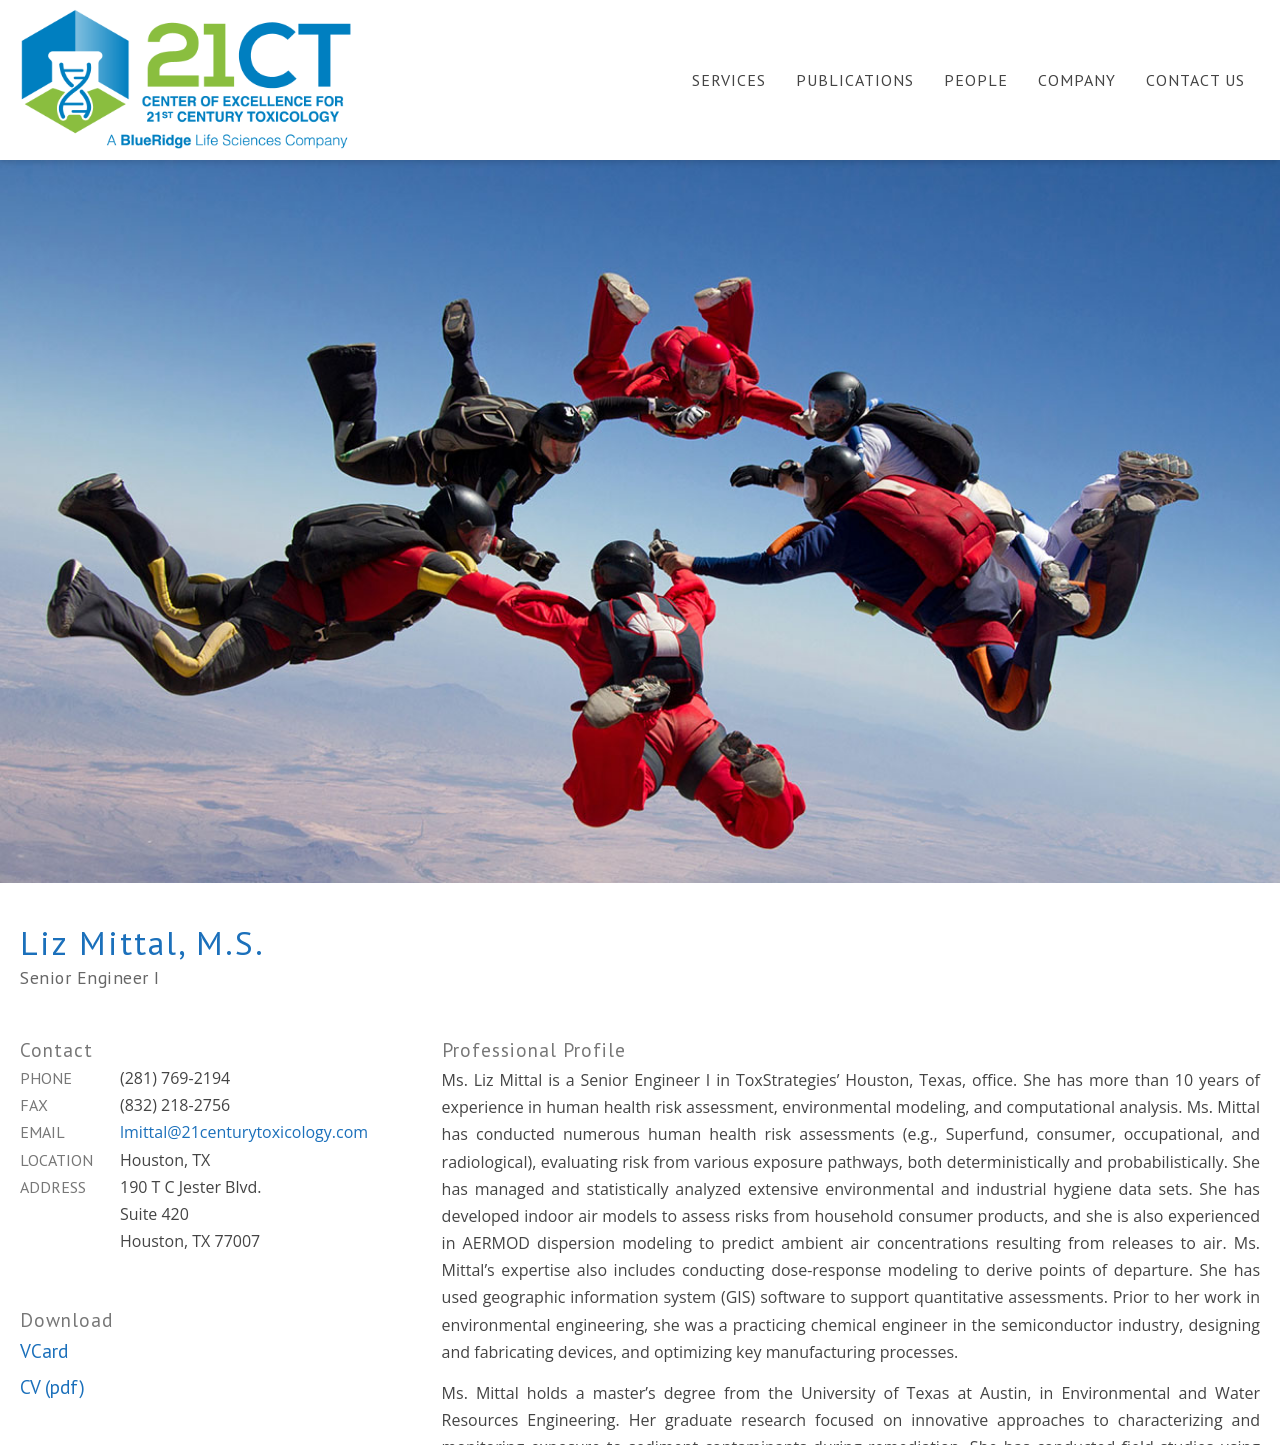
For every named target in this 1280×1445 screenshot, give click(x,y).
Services (729, 80)
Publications (855, 80)
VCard (44, 1350)
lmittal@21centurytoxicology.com (244, 1132)
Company (1077, 80)
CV (30, 1386)
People (976, 80)
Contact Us (1195, 80)
